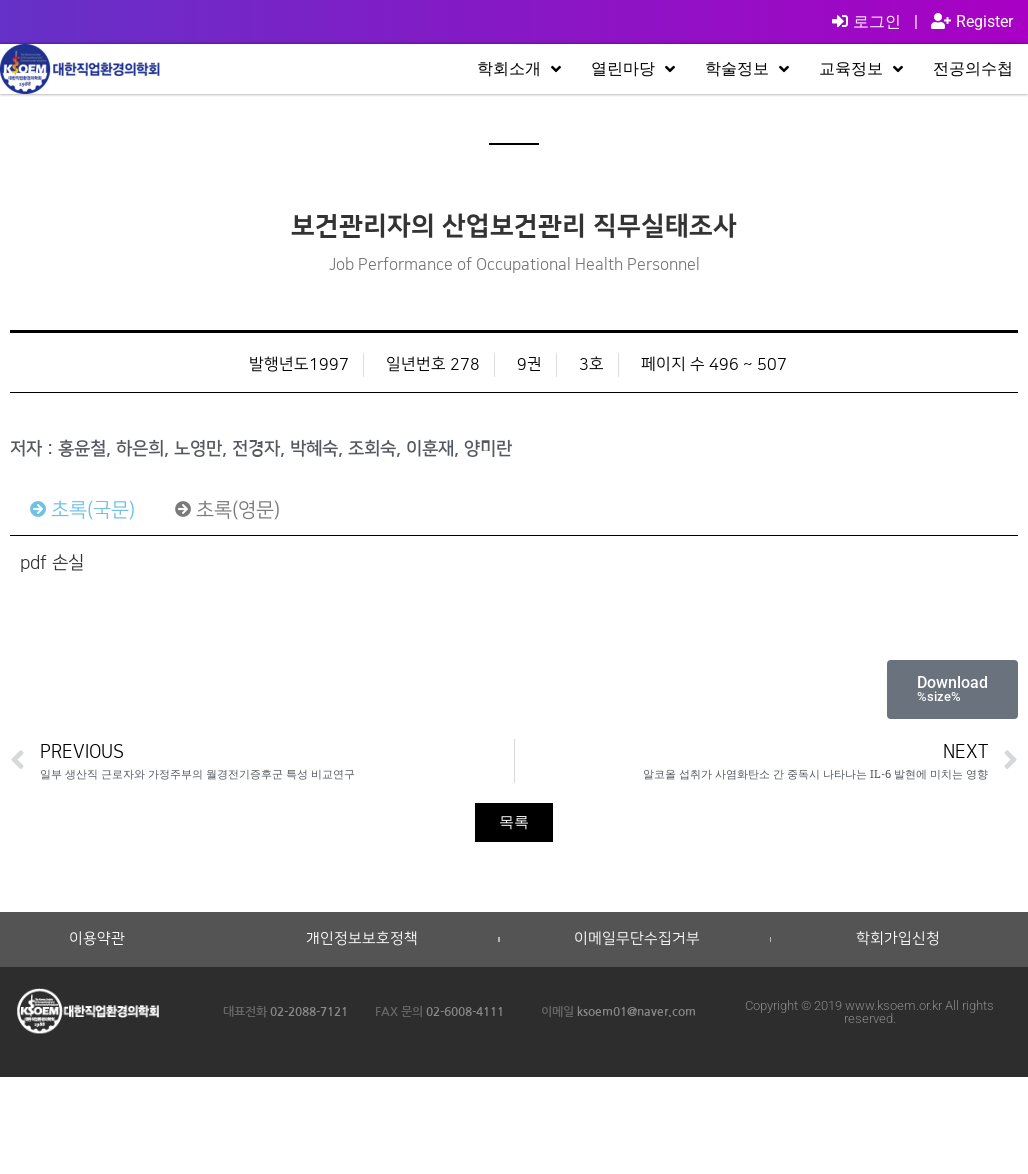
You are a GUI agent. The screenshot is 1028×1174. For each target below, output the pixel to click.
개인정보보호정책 (362, 939)
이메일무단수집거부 (637, 939)
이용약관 (97, 939)
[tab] (82, 510)
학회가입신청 (898, 939)
